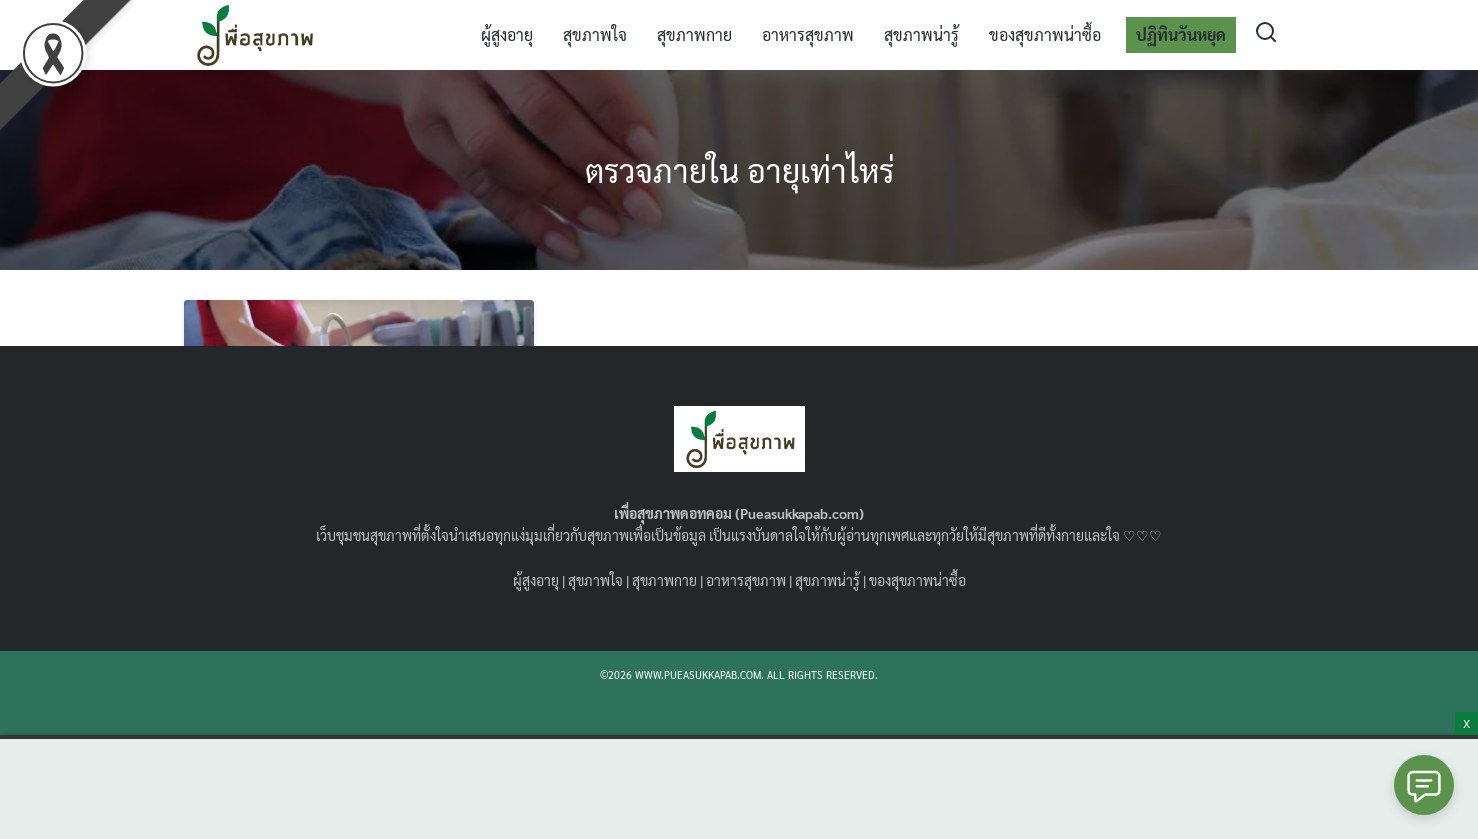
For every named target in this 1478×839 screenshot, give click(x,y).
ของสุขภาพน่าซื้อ (1045, 34)
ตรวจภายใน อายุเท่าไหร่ (739, 169)
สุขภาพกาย (694, 34)
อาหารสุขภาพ (808, 34)
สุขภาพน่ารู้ (921, 34)
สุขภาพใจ (595, 34)
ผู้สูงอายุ (507, 34)
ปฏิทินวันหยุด (1181, 34)
